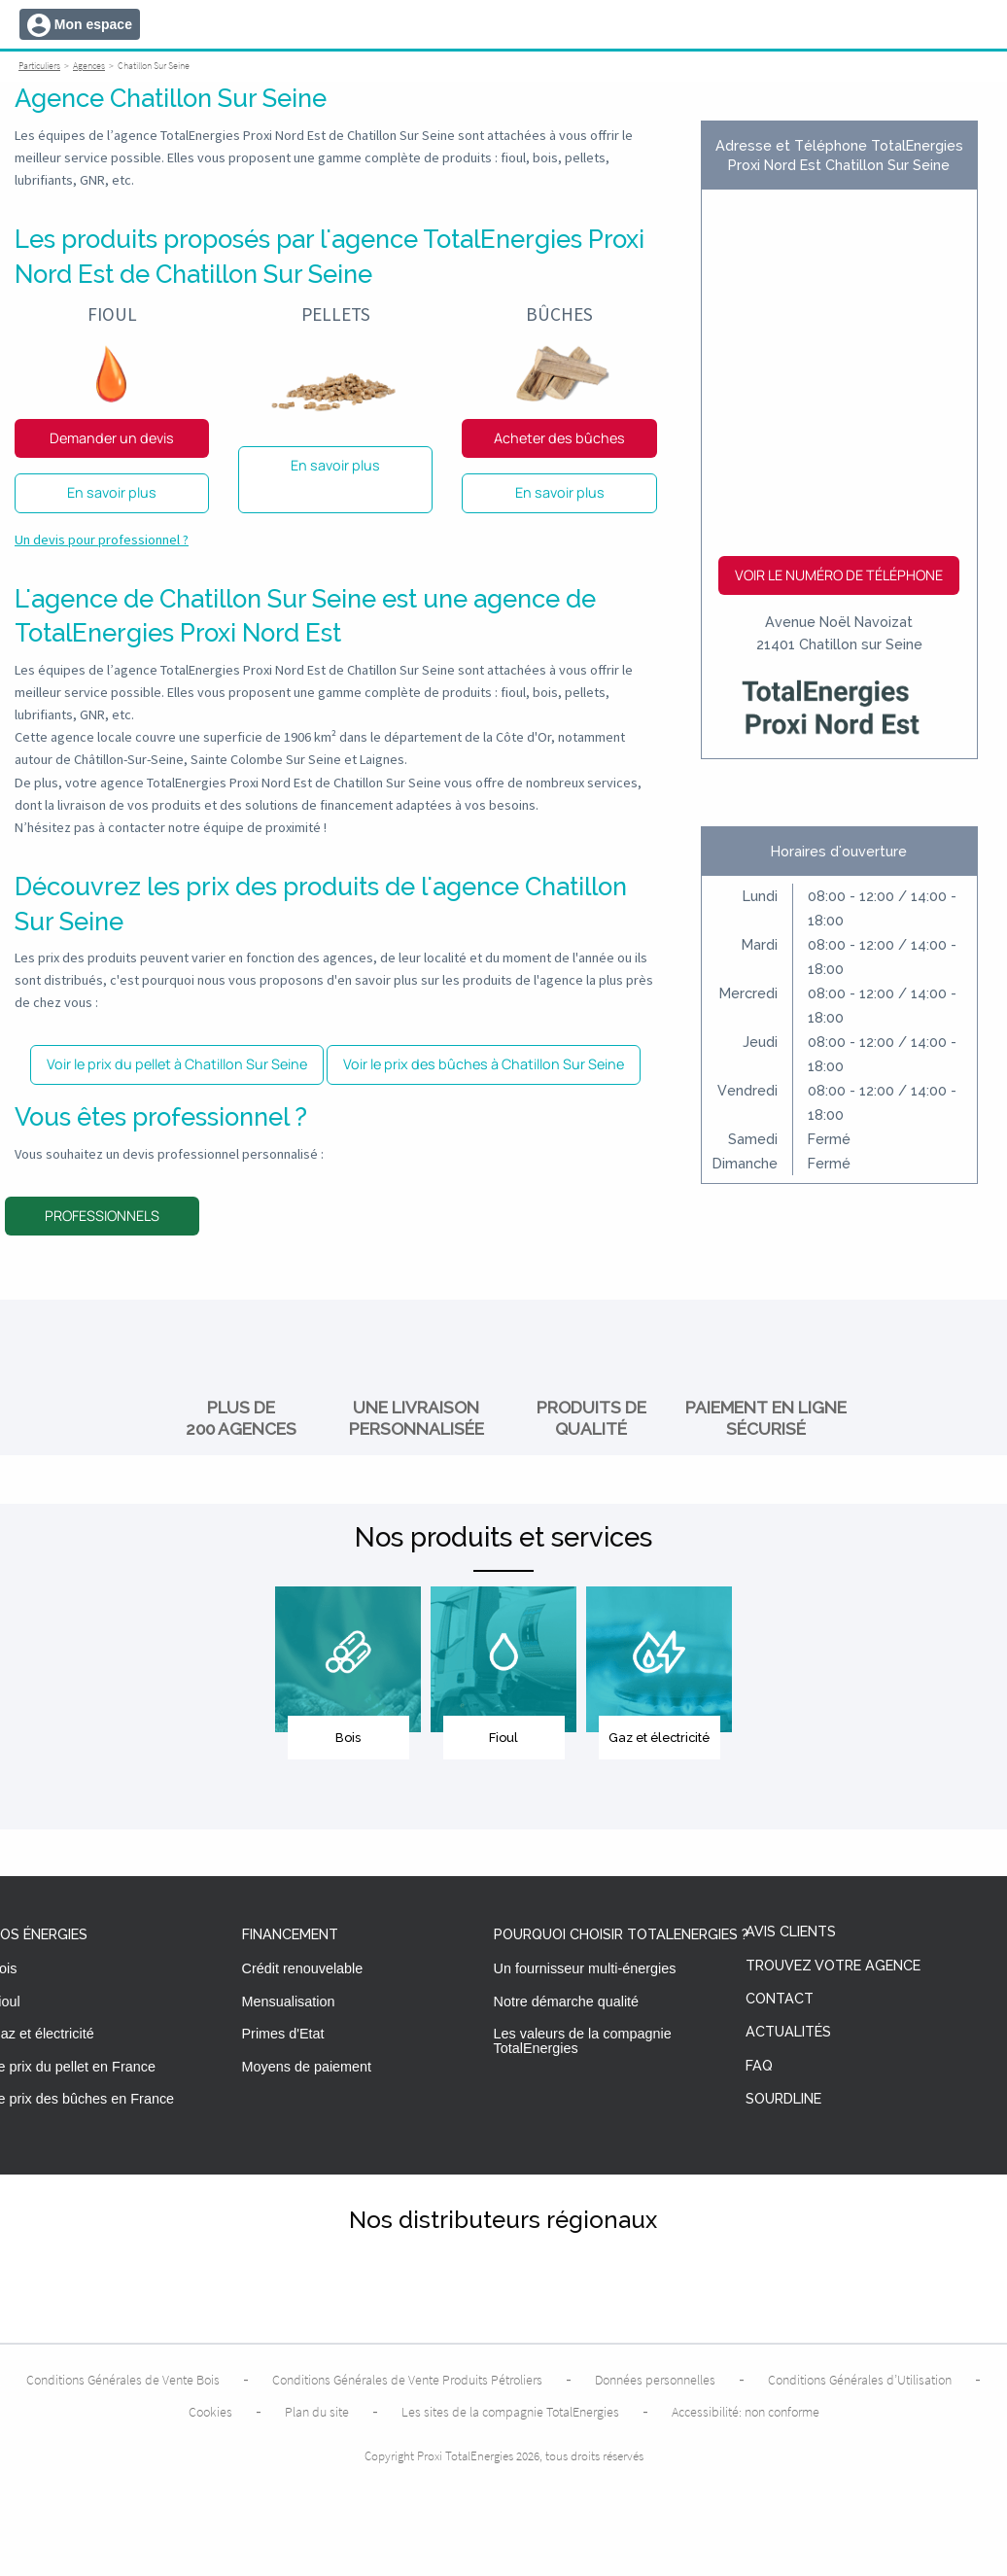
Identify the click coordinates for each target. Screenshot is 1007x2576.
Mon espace (93, 24)
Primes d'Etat (283, 2033)
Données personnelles (655, 2379)
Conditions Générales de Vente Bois (123, 2379)
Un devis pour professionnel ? (102, 539)
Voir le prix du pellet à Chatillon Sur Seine (177, 1064)
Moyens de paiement (307, 2066)
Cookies (210, 2411)
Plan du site (317, 2411)
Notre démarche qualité (567, 2001)
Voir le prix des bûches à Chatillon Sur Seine (483, 1064)
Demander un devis (112, 438)
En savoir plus (111, 492)
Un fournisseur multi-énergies (585, 1968)
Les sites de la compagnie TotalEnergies (510, 2411)
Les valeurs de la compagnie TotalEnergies (583, 2040)
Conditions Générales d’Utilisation (860, 2379)
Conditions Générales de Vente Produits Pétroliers (407, 2379)
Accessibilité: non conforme (745, 2411)
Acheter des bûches (559, 438)
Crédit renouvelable (303, 1968)
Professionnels (102, 1215)
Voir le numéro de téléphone (839, 575)
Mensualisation (288, 2001)
